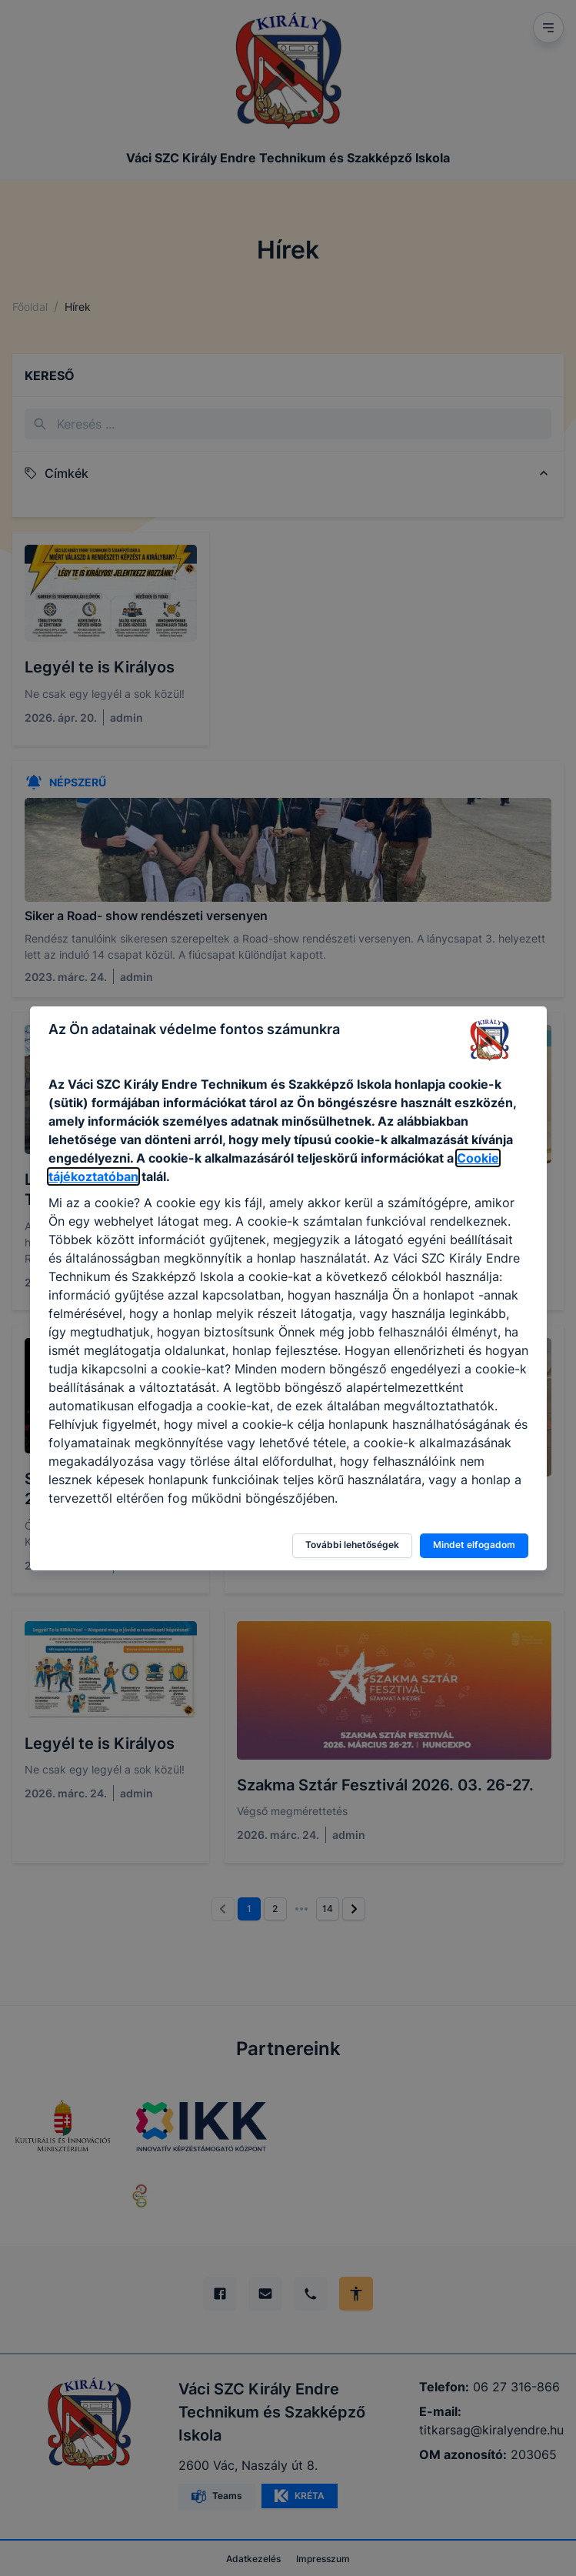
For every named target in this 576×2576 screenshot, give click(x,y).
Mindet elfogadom (474, 1544)
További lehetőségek (352, 1544)
